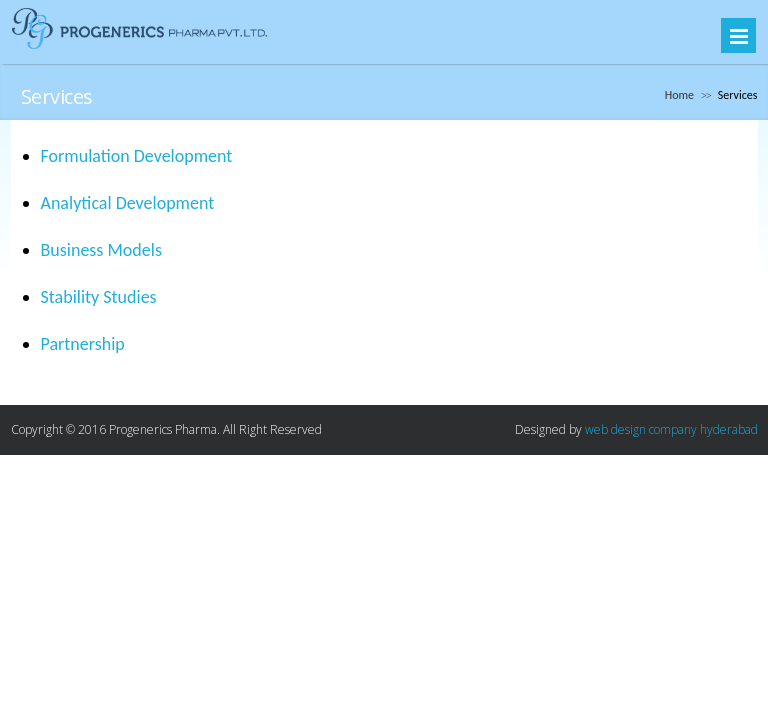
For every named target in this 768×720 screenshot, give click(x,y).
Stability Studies (99, 297)
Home (679, 95)
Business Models (101, 250)
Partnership (83, 344)
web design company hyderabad (671, 429)
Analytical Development (128, 203)
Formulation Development (137, 156)
